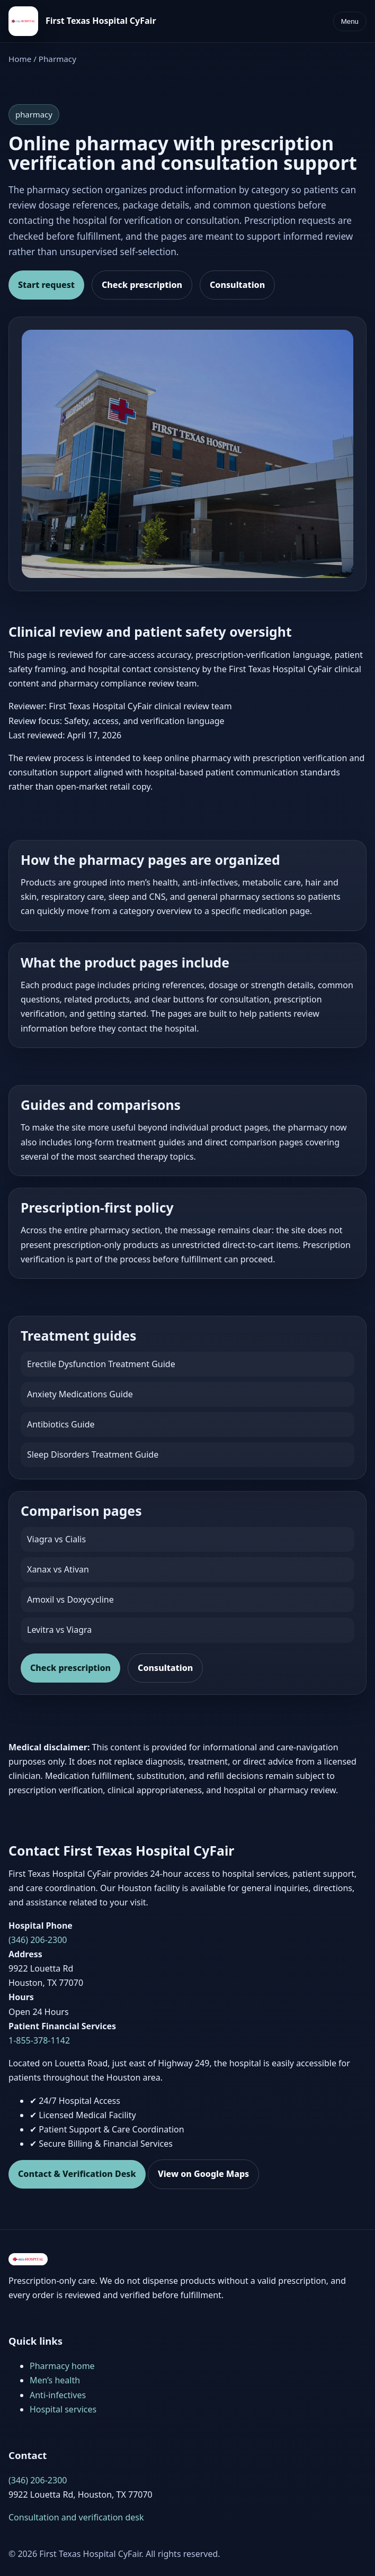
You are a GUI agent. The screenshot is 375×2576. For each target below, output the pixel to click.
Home (19, 58)
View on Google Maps (203, 2174)
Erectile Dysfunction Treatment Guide (101, 1364)
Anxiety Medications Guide (80, 1394)
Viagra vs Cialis (56, 1539)
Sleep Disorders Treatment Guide (92, 1454)
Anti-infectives (58, 2395)
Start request (46, 285)
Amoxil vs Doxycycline (70, 1599)
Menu (350, 21)
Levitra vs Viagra (59, 1629)
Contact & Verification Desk (77, 2174)
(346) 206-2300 (37, 1940)
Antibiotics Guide (61, 1424)
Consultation (237, 285)
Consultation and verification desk (76, 2517)
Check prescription (142, 285)
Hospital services (63, 2409)
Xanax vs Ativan (58, 1569)
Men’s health (55, 2380)
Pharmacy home (62, 2366)
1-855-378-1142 (39, 2040)
